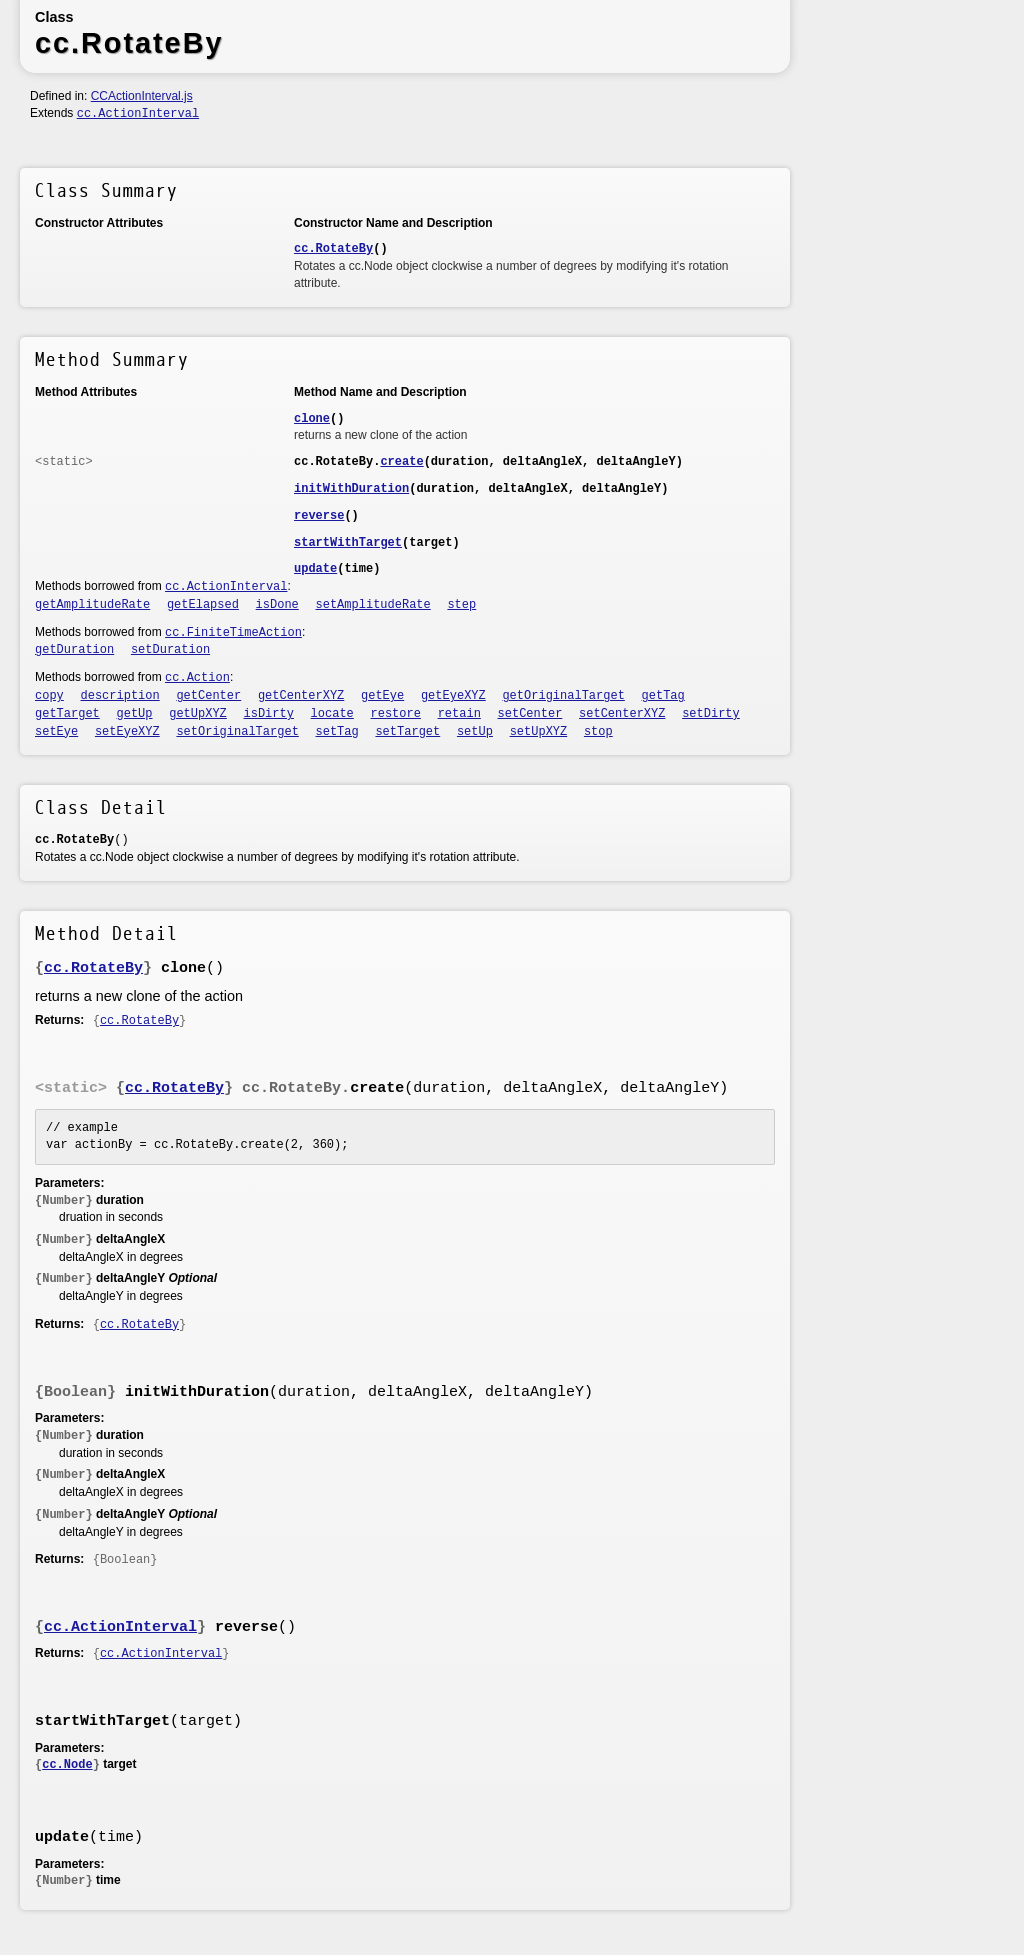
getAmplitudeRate (92, 605)
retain (459, 714)
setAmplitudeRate (373, 605)
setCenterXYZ (622, 714)
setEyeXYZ (127, 732)
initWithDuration (351, 489)
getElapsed (203, 605)
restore (396, 714)
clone (312, 419)
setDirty (711, 714)
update (315, 569)
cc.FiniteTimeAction (233, 633)
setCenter (530, 714)
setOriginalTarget (237, 732)
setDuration (170, 650)
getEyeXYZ (453, 696)
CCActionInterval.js (142, 96)
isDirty (269, 714)
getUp (135, 714)
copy (49, 696)
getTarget (67, 714)
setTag (337, 732)
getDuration (74, 650)
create (401, 462)
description (120, 696)
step (461, 605)
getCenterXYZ (301, 696)
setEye (56, 732)
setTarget (407, 732)
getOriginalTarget (563, 696)
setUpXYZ (539, 732)
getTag (663, 696)
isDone (277, 605)
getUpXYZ (198, 714)
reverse (319, 516)
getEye (382, 696)
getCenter (208, 696)
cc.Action (197, 678)
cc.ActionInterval (138, 114)
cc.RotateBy (333, 249)
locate (332, 714)
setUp (475, 732)
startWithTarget (348, 543)
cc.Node (67, 1765)
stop (598, 732)
